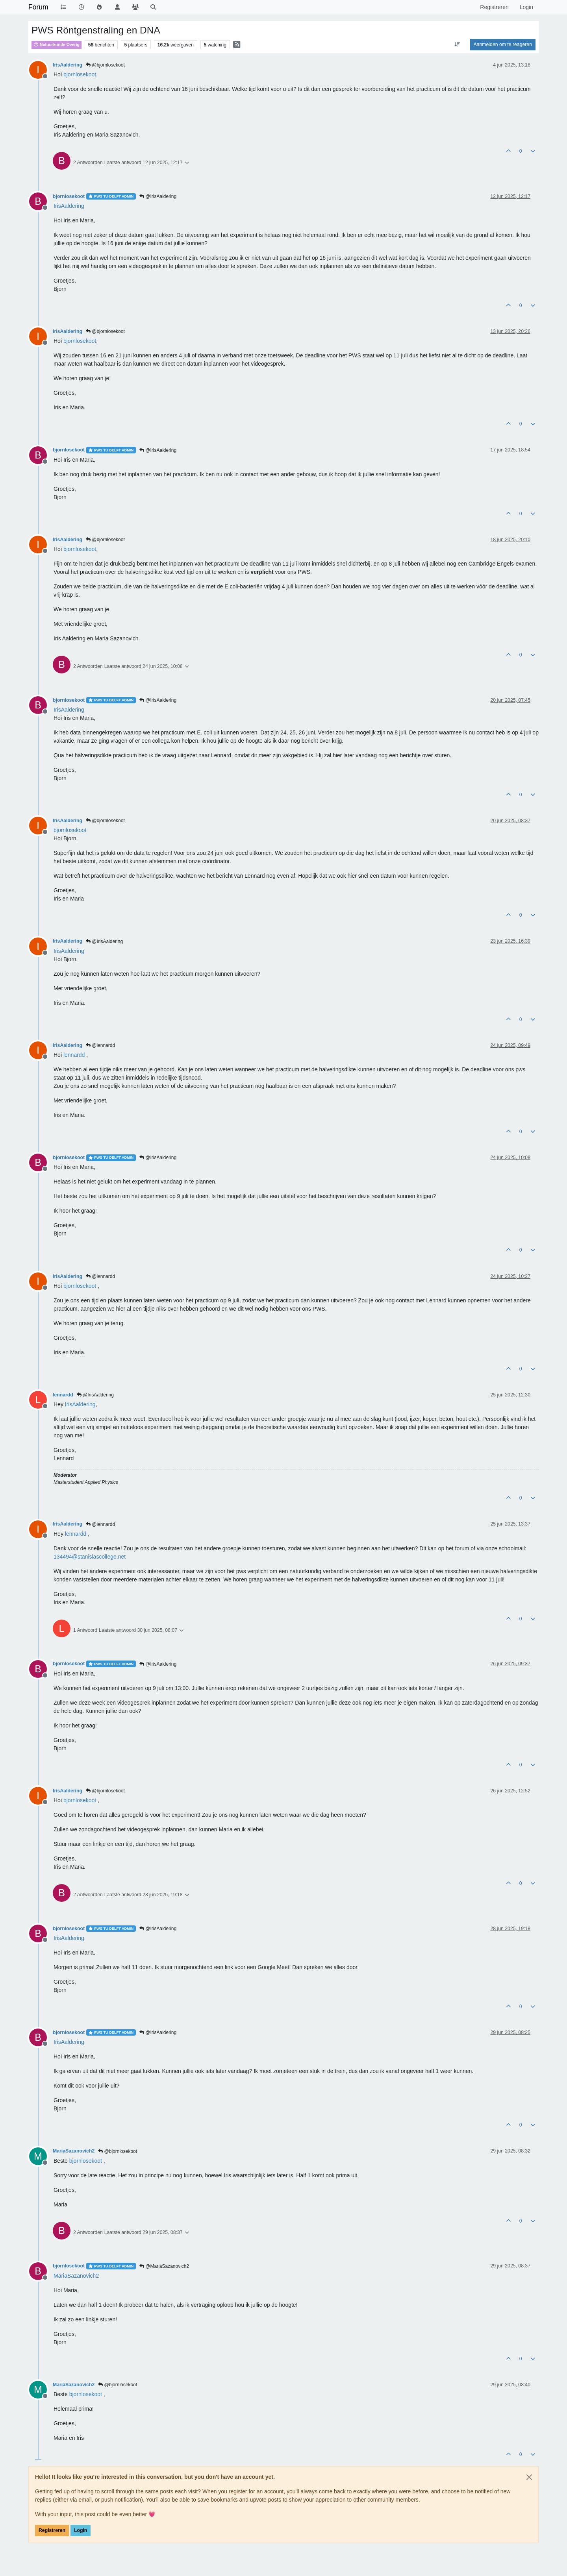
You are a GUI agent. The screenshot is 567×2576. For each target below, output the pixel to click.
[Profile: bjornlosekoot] (79, 74)
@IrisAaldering (157, 196)
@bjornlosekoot (105, 65)
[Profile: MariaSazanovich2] (76, 2276)
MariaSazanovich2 (73, 2151)
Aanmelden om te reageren (503, 44)
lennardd (63, 1395)
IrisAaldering (67, 65)
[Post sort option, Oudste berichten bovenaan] (456, 44)
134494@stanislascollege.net (90, 1556)
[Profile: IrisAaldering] (69, 206)
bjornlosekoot (69, 196)
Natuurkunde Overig (56, 44)
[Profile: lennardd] (74, 1055)
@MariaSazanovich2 (164, 2266)
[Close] (529, 2477)
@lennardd (100, 1045)
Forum (38, 7)
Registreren (52, 2530)
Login (80, 2530)
